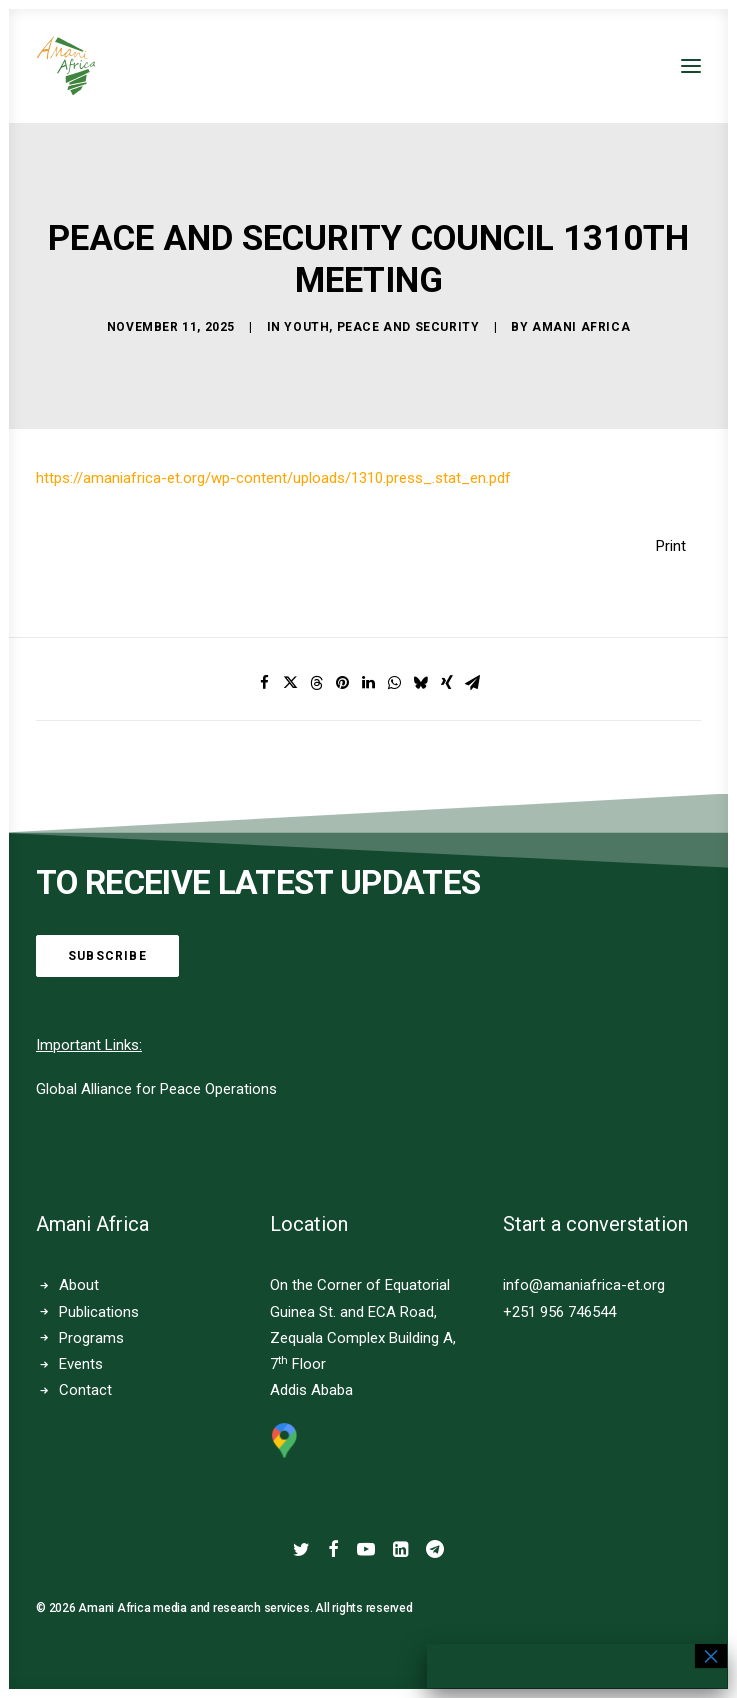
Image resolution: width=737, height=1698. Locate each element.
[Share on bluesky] (421, 683)
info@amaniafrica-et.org (584, 1285)
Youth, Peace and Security (381, 327)
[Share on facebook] (265, 683)
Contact (85, 1390)
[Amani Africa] (66, 66)
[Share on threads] (317, 683)
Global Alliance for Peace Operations (156, 1089)
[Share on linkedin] (369, 683)
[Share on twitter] (291, 683)
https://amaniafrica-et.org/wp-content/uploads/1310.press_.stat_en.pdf (273, 478)
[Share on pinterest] (343, 683)
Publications (99, 1312)
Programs (91, 1338)
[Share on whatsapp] (395, 683)
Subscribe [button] (107, 956)
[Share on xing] (447, 683)
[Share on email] (473, 683)
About (79, 1285)
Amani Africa (581, 327)
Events (81, 1364)
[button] (691, 66)
